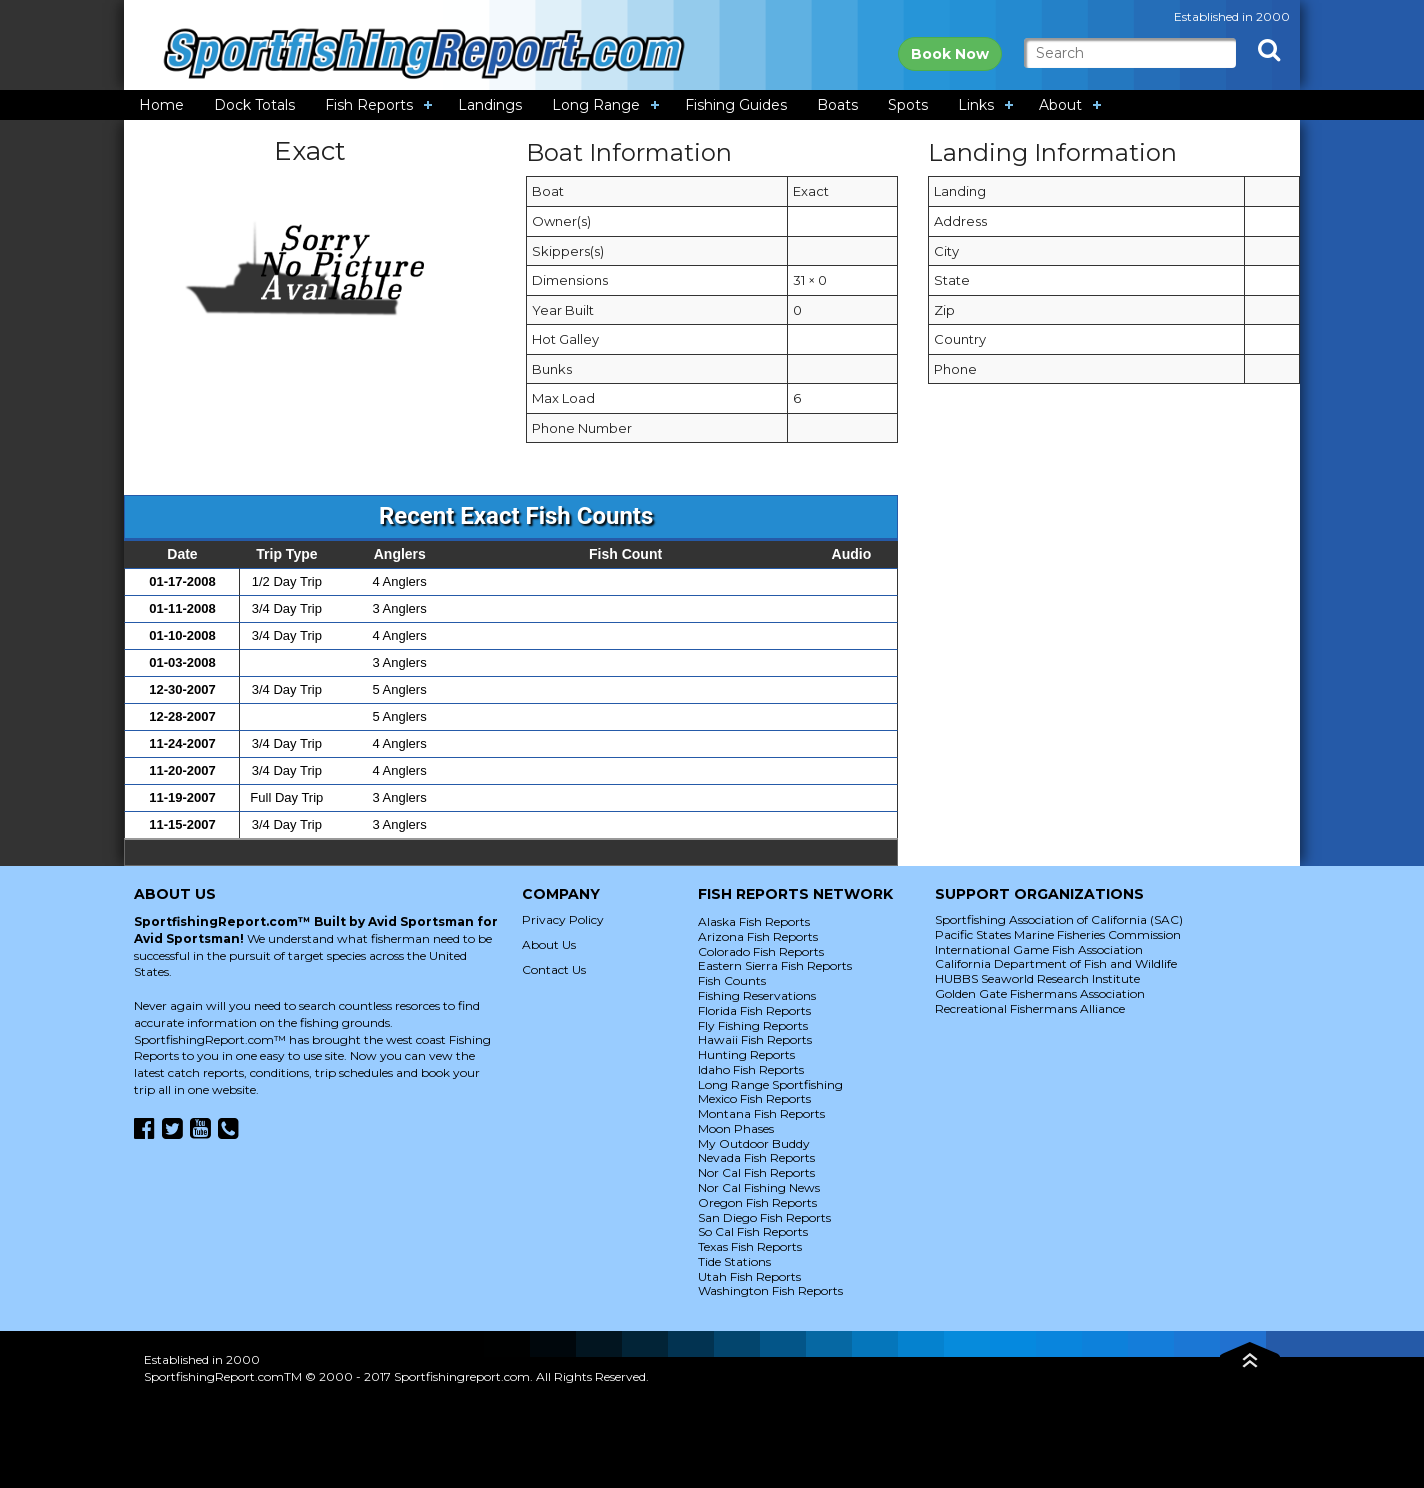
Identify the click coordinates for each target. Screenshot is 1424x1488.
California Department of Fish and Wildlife (1056, 963)
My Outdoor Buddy (754, 1143)
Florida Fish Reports (754, 1010)
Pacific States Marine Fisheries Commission (1058, 934)
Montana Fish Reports (761, 1113)
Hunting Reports (746, 1054)
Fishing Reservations (757, 995)
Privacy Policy (563, 919)
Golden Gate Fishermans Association (1040, 993)
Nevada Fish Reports (756, 1157)
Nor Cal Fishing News (759, 1187)
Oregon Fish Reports (757, 1202)
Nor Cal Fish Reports (756, 1172)
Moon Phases (736, 1128)
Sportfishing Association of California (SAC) (1059, 919)
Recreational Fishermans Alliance (1030, 1008)
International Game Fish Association (1039, 949)
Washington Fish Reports (770, 1290)
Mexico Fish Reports (754, 1098)
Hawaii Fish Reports (755, 1039)
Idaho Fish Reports (751, 1069)
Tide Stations (734, 1261)
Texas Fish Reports (750, 1246)
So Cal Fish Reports (753, 1231)
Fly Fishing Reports (753, 1025)
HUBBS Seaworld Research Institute (1037, 978)
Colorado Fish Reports (761, 951)
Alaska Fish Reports (754, 921)
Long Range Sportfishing (770, 1084)
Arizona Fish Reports (758, 936)
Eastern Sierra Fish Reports (775, 965)
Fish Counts (732, 980)
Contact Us (554, 969)
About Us (549, 944)
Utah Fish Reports (749, 1276)
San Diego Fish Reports (764, 1217)
